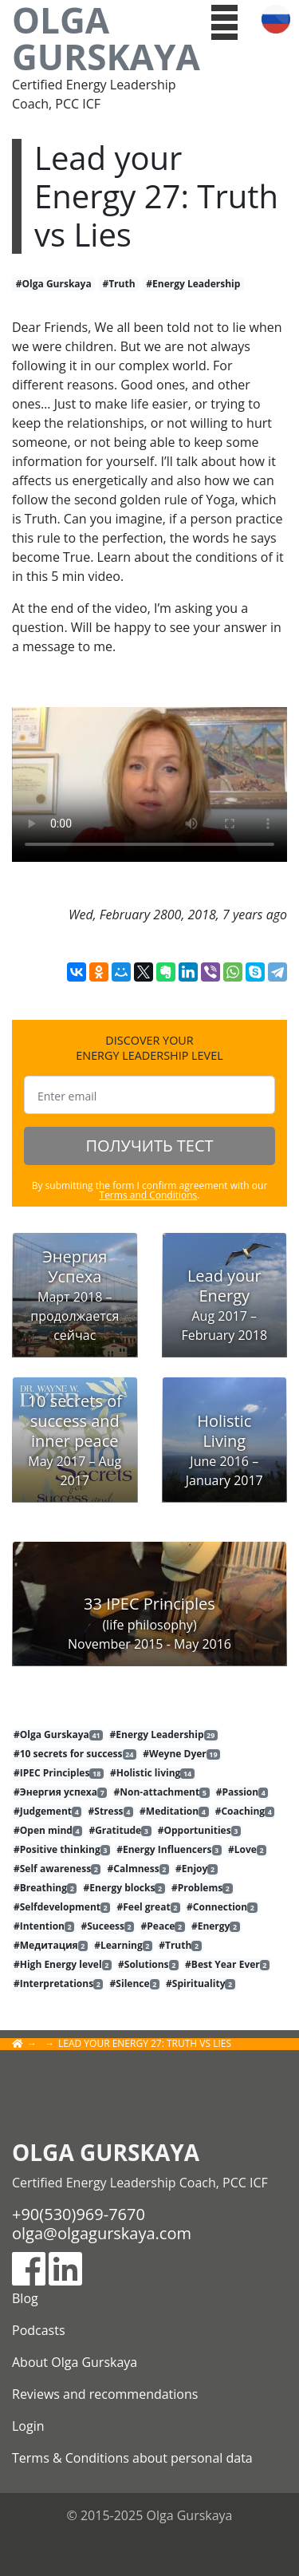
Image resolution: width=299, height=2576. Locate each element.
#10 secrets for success (75, 1754)
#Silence (134, 1983)
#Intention (44, 1926)
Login (28, 2426)
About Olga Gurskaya (74, 2362)
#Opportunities (199, 1830)
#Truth (118, 283)
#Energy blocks (124, 1888)
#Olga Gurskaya (54, 283)
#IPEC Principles (59, 1773)
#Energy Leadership (193, 283)
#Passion (242, 1792)
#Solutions (148, 1964)
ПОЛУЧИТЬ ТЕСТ (149, 1145)
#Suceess (107, 1926)
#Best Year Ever (227, 1964)
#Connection (222, 1907)
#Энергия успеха (60, 1792)
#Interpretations (58, 1983)
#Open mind (48, 1830)
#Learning (123, 1945)
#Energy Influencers (169, 1849)
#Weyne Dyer (181, 1754)
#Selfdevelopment (62, 1907)
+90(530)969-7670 (78, 2214)
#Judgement (47, 1811)
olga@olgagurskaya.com (101, 2233)
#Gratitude (120, 1830)
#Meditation (174, 1811)
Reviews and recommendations (105, 2394)
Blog (25, 2298)
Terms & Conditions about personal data (132, 2458)
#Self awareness (57, 1869)
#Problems (202, 1888)
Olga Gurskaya (99, 38)
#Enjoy (196, 1869)
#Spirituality (200, 1983)
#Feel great (148, 1907)
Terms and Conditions (149, 1195)
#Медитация (51, 1945)
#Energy (215, 1926)
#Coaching (245, 1811)
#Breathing (45, 1888)
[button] (224, 21)
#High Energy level (63, 1964)
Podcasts (38, 2330)
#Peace (163, 1926)
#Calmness (138, 1869)
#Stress (111, 1811)
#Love (247, 1849)
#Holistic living (152, 1773)
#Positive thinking (62, 1849)
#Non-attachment (162, 1792)
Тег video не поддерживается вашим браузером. (149, 784)
